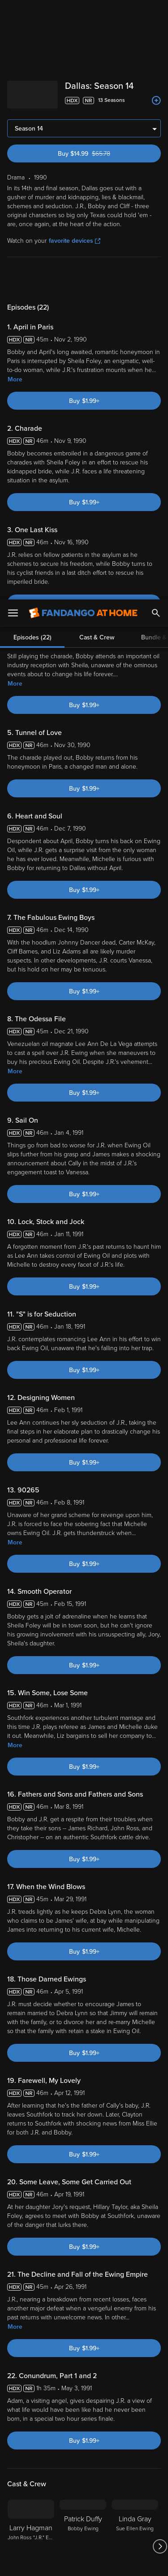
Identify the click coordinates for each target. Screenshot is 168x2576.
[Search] (156, 13)
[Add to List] (156, 100)
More (15, 376)
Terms (26, 2438)
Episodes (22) (32, 276)
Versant (75, 2430)
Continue (83, 2561)
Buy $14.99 (99, 151)
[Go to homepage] (83, 13)
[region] (84, 2490)
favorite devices (74, 238)
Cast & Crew (96, 276)
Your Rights (140, 2456)
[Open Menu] (13, 13)
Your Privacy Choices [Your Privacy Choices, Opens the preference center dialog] (84, 2538)
